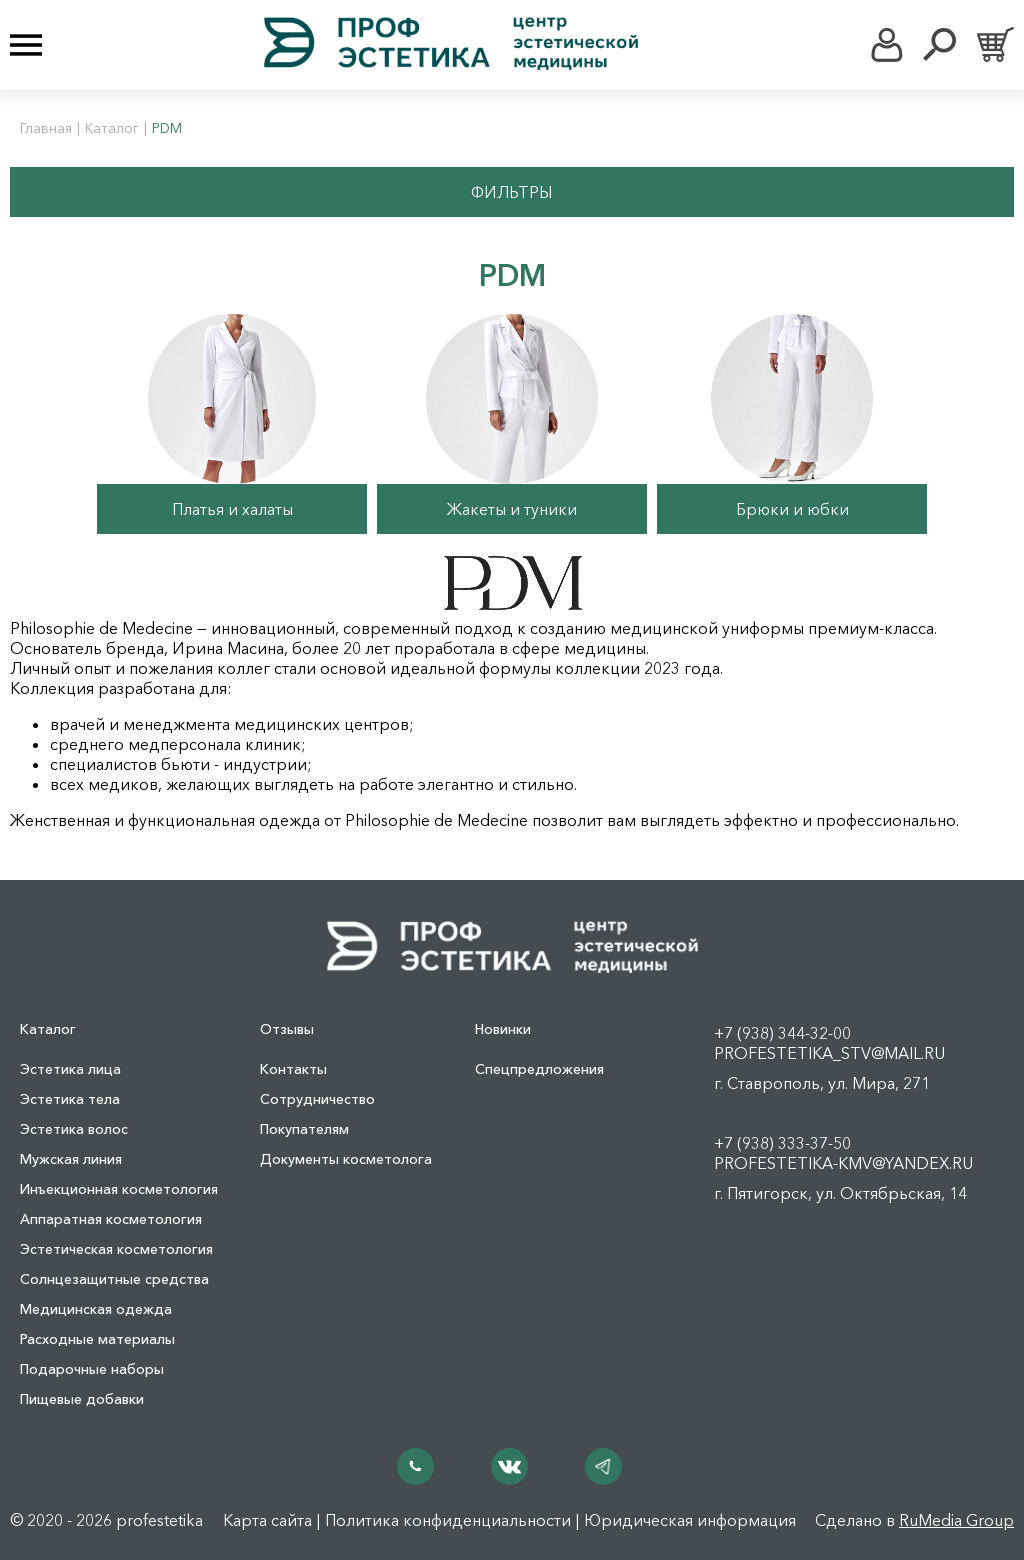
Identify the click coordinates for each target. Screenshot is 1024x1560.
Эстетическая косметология (116, 1249)
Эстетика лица (70, 1069)
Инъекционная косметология (119, 1189)
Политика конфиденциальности (448, 1520)
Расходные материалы (97, 1339)
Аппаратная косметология (111, 1219)
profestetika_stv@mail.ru (829, 1053)
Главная (46, 128)
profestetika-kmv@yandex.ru (843, 1163)
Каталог (112, 128)
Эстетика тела (70, 1099)
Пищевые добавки (82, 1399)
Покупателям (304, 1129)
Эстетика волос (74, 1129)
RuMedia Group (956, 1520)
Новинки (503, 1029)
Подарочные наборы (92, 1369)
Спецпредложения (539, 1069)
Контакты (293, 1069)
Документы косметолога (346, 1159)
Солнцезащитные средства (114, 1279)
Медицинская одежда (96, 1309)
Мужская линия (71, 1159)
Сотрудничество (317, 1099)
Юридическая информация (690, 1520)
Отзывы (287, 1029)
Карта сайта (267, 1520)
